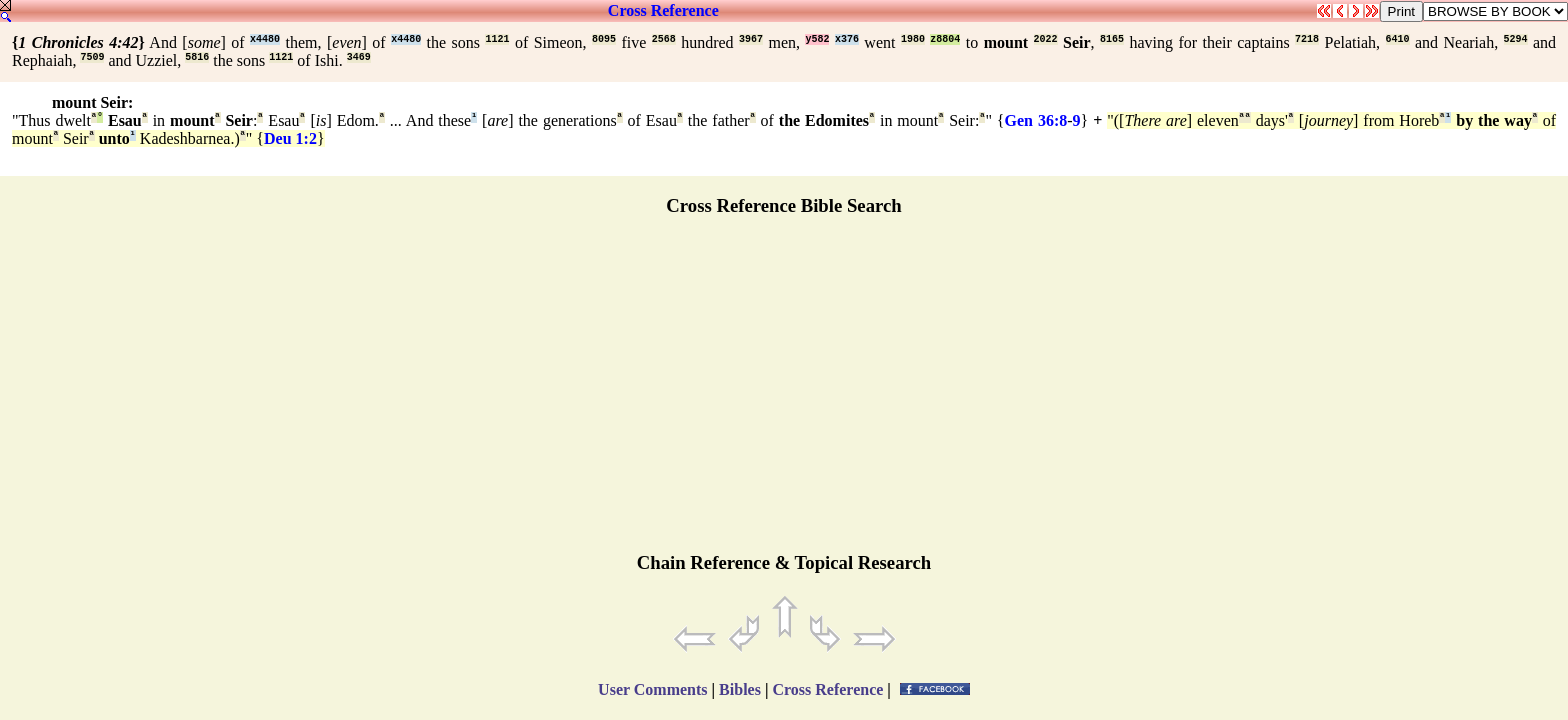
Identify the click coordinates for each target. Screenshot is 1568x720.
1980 (913, 39)
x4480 (265, 39)
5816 (197, 57)
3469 (359, 57)
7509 (92, 57)
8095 (604, 39)
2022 (1046, 39)
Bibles (740, 689)
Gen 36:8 (1036, 120)
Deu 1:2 (290, 138)
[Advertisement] (784, 393)
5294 (1516, 39)
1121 (497, 39)
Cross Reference (663, 10)
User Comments (652, 689)
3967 (751, 39)
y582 (817, 39)
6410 (1398, 39)
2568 (664, 39)
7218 (1307, 39)
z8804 (945, 39)
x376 (847, 39)
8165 (1112, 39)
